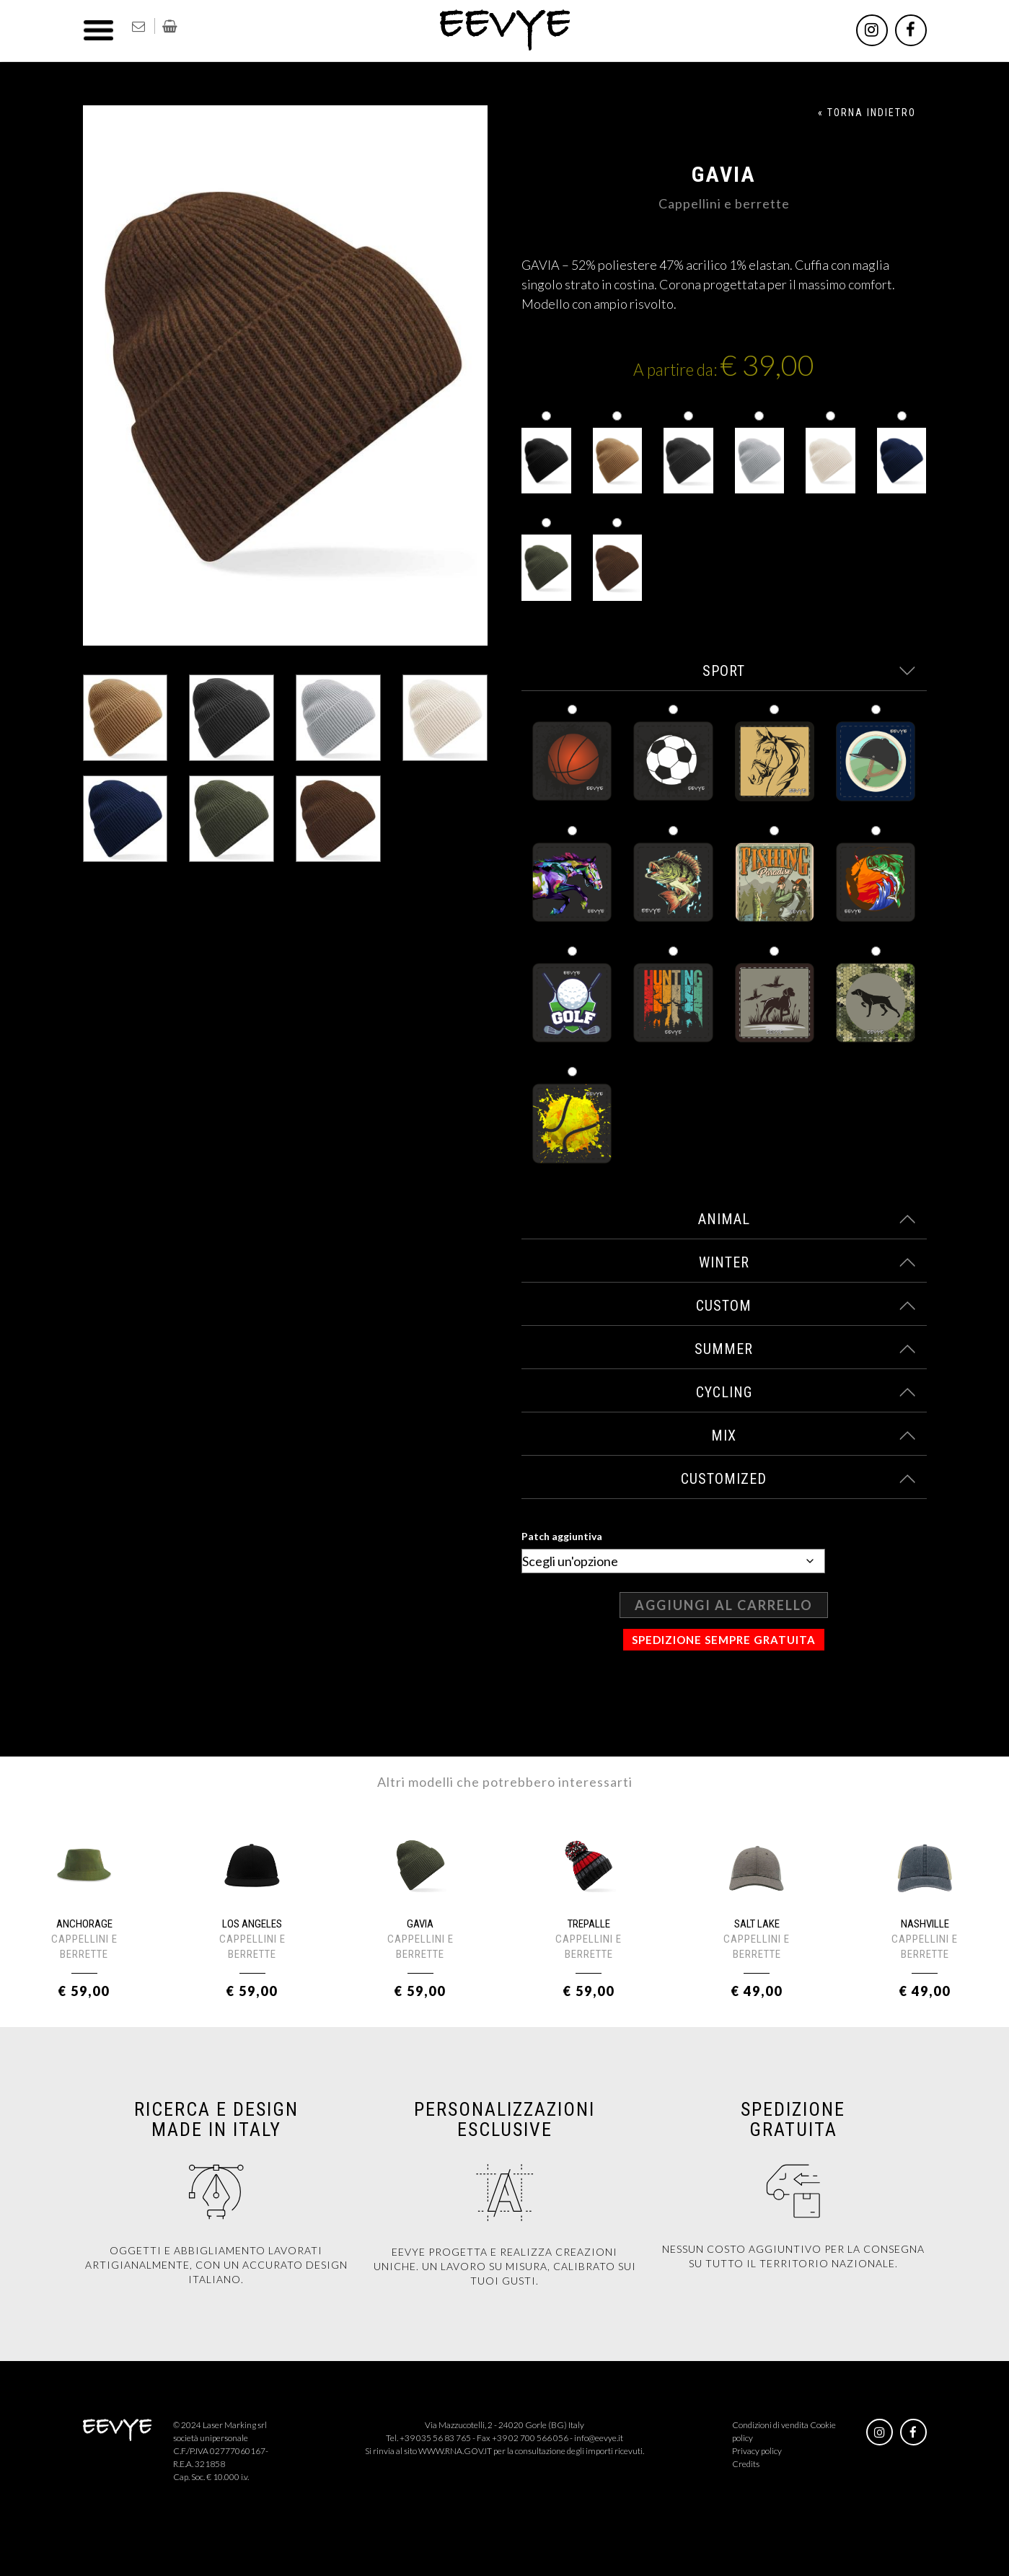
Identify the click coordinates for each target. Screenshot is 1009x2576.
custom (805, 1305)
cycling (806, 1392)
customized (798, 1478)
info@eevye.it (598, 2437)
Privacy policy (757, 2450)
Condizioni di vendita (770, 2424)
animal (807, 1219)
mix (813, 1435)
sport (808, 671)
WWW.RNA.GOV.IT (455, 2450)
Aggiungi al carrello (724, 1605)
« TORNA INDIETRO (867, 112)
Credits (745, 2463)
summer (805, 1349)
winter (807, 1262)
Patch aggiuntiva (561, 1536)
